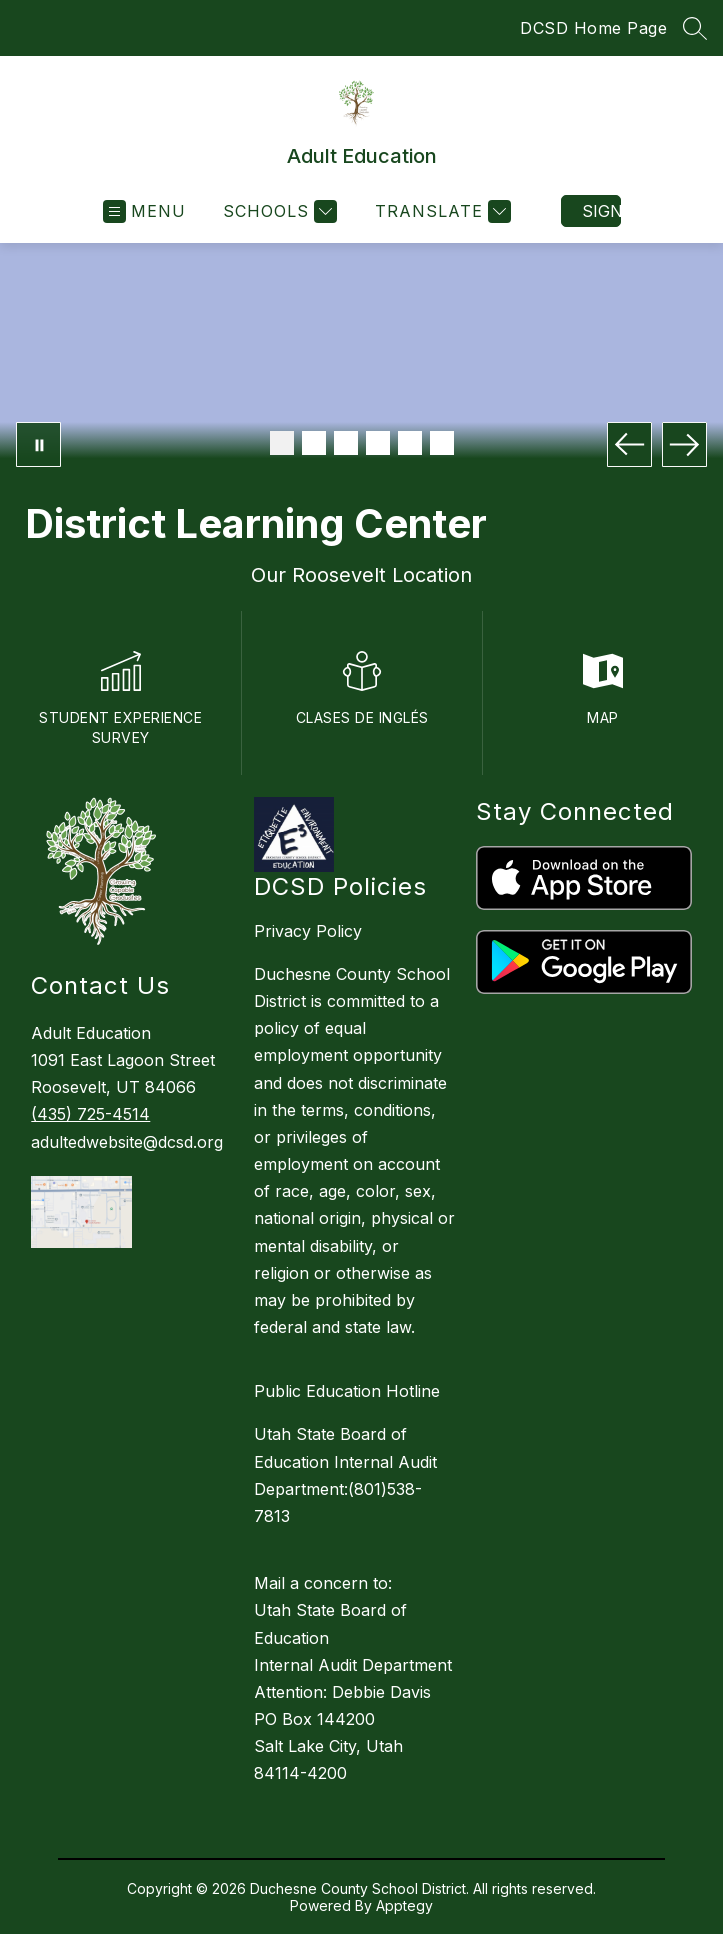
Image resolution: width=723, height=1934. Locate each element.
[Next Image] (684, 444)
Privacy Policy (308, 931)
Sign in (601, 211)
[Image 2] (314, 443)
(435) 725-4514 (90, 1114)
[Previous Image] (629, 444)
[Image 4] (378, 443)
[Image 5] (410, 443)
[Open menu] (144, 211)
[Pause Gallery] (38, 444)
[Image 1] (282, 443)
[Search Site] (695, 28)
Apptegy (404, 1905)
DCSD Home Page (593, 28)
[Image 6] (442, 443)
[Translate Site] (440, 211)
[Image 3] (346, 443)
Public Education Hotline (347, 1391)
